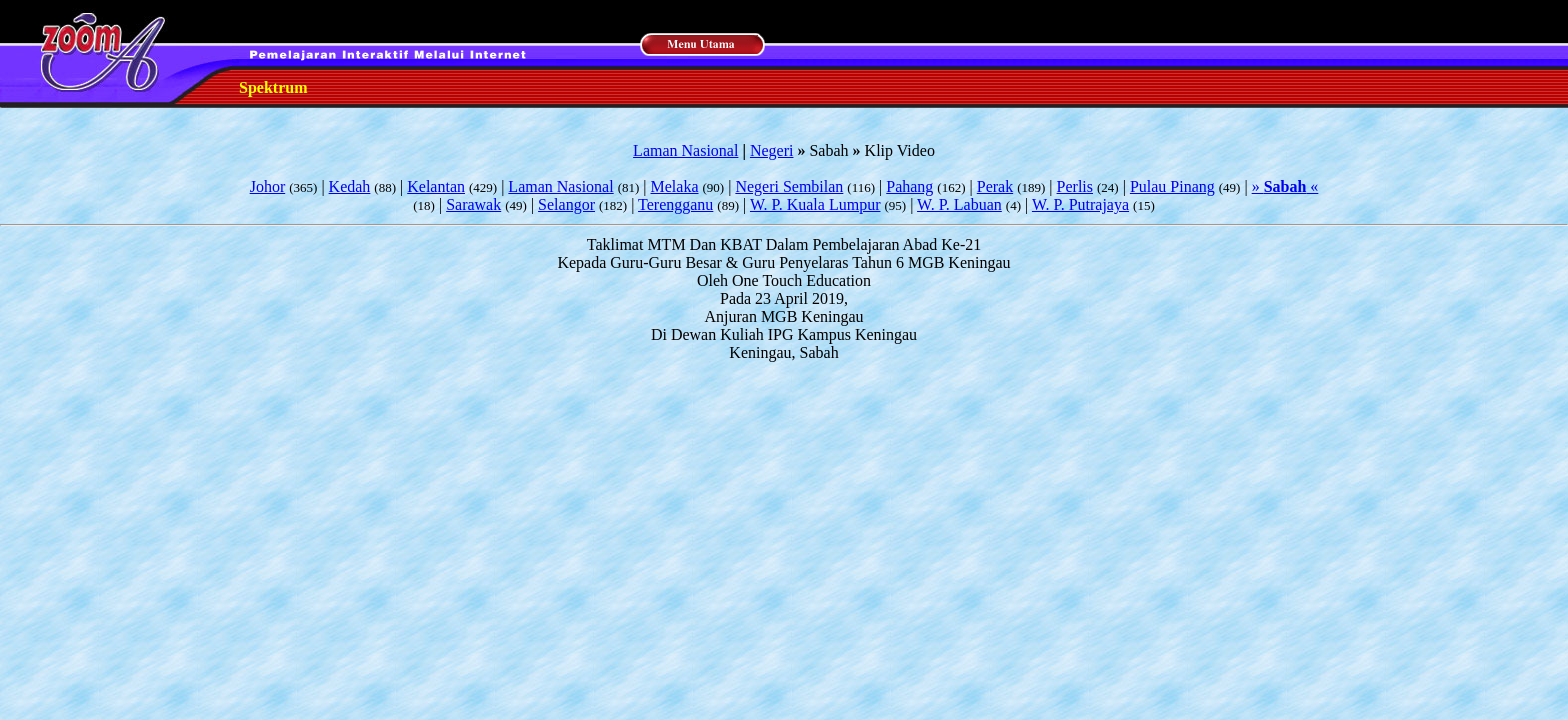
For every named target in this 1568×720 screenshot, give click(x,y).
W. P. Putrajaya (1080, 204)
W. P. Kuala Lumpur (815, 204)
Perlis (1075, 186)
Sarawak (473, 204)
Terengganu (675, 204)
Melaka (675, 186)
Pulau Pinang (1172, 186)
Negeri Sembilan (789, 186)
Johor (268, 186)
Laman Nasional (685, 150)
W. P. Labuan (959, 204)
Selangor (566, 204)
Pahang (909, 186)
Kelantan (436, 186)
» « (1285, 186)
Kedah (350, 186)
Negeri (772, 150)
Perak (995, 186)
